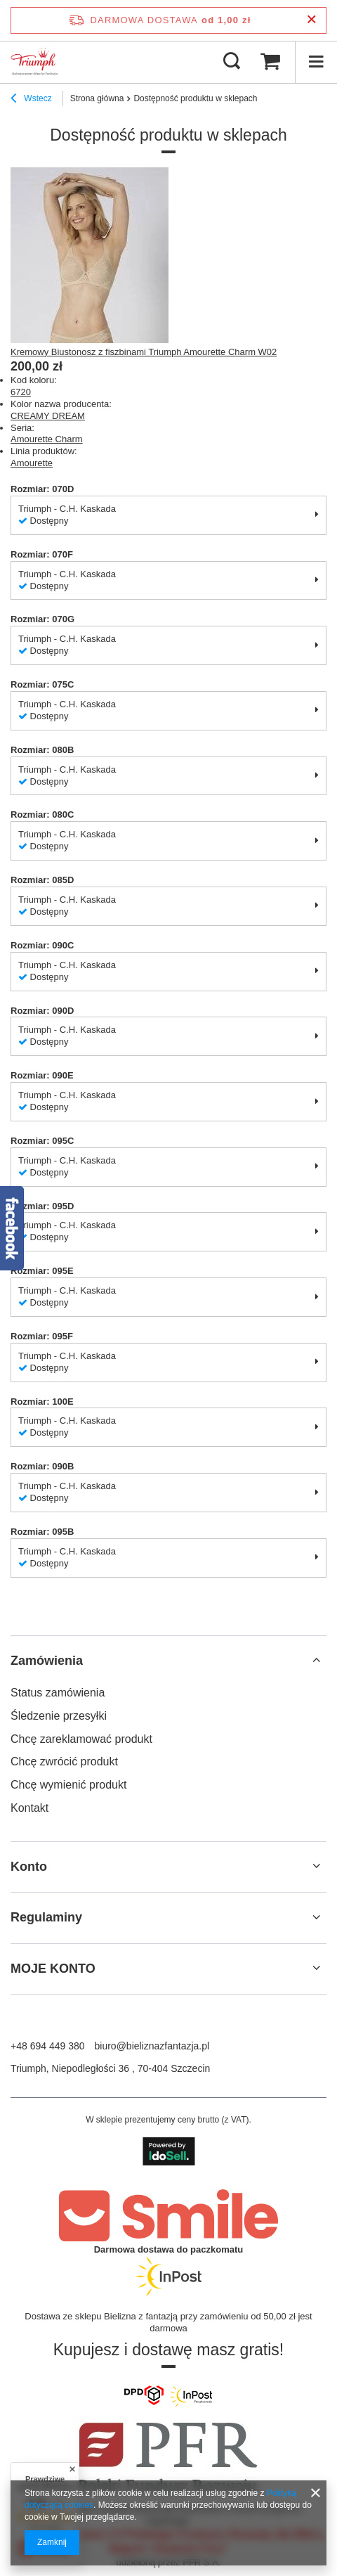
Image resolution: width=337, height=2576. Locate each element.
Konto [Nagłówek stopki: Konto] (29, 1867)
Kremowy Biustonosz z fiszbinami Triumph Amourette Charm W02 (144, 352)
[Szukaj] (231, 62)
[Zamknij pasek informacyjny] (311, 20)
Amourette (32, 463)
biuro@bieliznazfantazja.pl (152, 2046)
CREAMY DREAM (48, 416)
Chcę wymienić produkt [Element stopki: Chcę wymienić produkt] (68, 1785)
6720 (21, 392)
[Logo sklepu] (34, 62)
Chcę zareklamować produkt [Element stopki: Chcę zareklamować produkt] (81, 1739)
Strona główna (97, 98)
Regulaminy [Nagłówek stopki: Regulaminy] (46, 1917)
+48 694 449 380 (48, 2046)
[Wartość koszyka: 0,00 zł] (270, 62)
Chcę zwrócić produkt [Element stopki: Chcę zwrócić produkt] (64, 1761)
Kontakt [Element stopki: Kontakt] (29, 1808)
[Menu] (316, 62)
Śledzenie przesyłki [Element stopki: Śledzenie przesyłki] (59, 1716)
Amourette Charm (47, 439)
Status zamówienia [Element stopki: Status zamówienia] (58, 1693)
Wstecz (31, 100)
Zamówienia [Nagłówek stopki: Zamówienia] (47, 1661)
